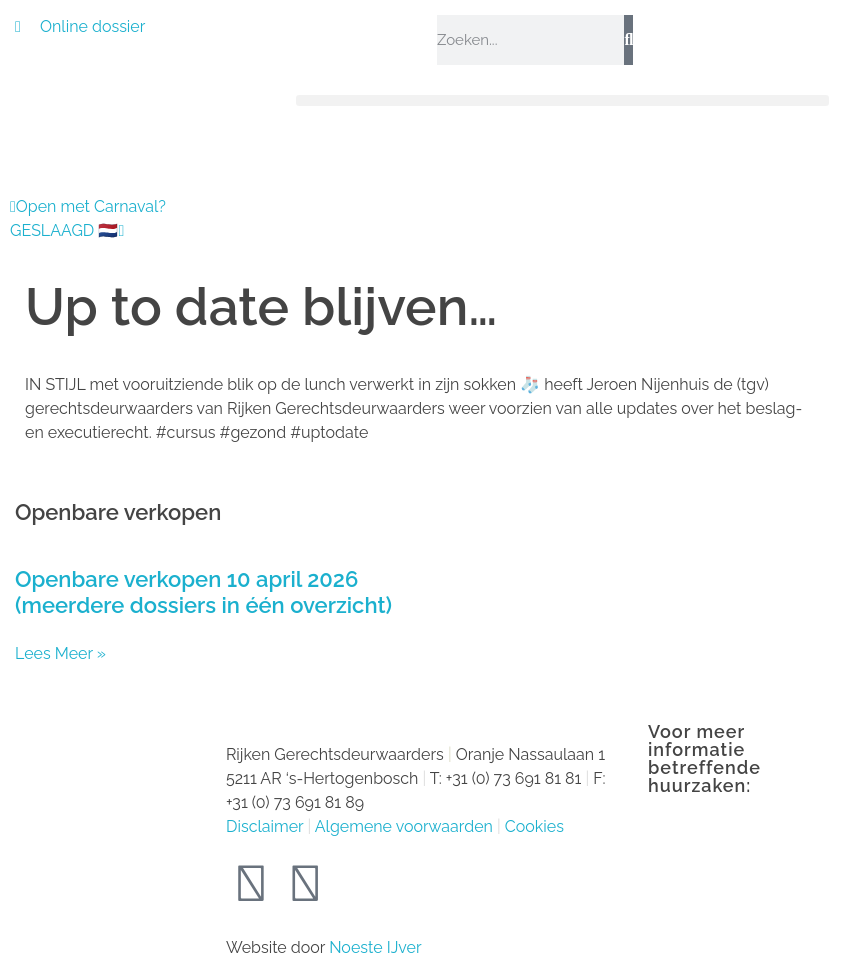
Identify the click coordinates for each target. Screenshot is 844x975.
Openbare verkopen (118, 512)
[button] (562, 100)
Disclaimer (264, 826)
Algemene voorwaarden (404, 826)
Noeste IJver (375, 947)
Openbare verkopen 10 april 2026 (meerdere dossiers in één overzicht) (203, 591)
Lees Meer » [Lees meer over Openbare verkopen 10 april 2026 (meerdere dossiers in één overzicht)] (60, 653)
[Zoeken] (628, 40)
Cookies (534, 826)
